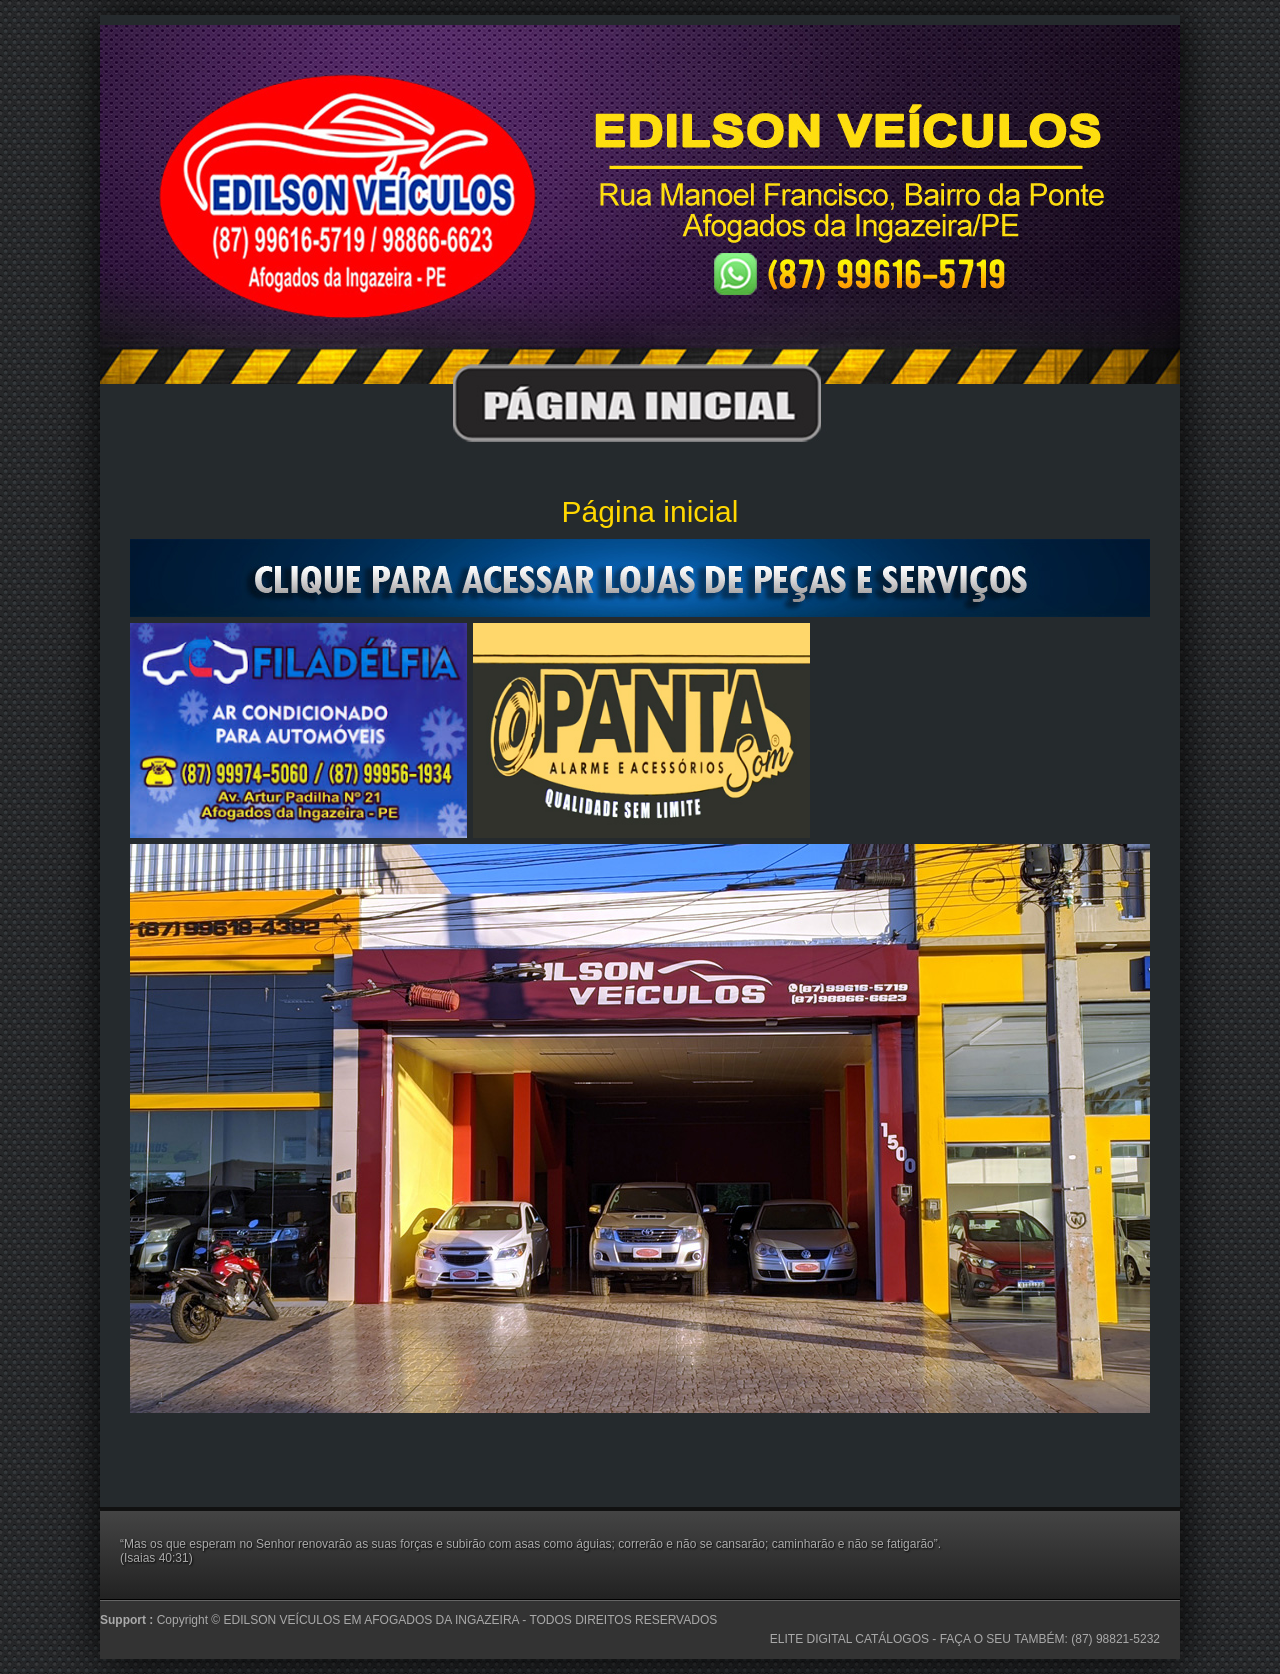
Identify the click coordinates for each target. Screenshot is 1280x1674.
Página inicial (650, 511)
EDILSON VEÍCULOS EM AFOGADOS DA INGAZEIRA (373, 1620)
